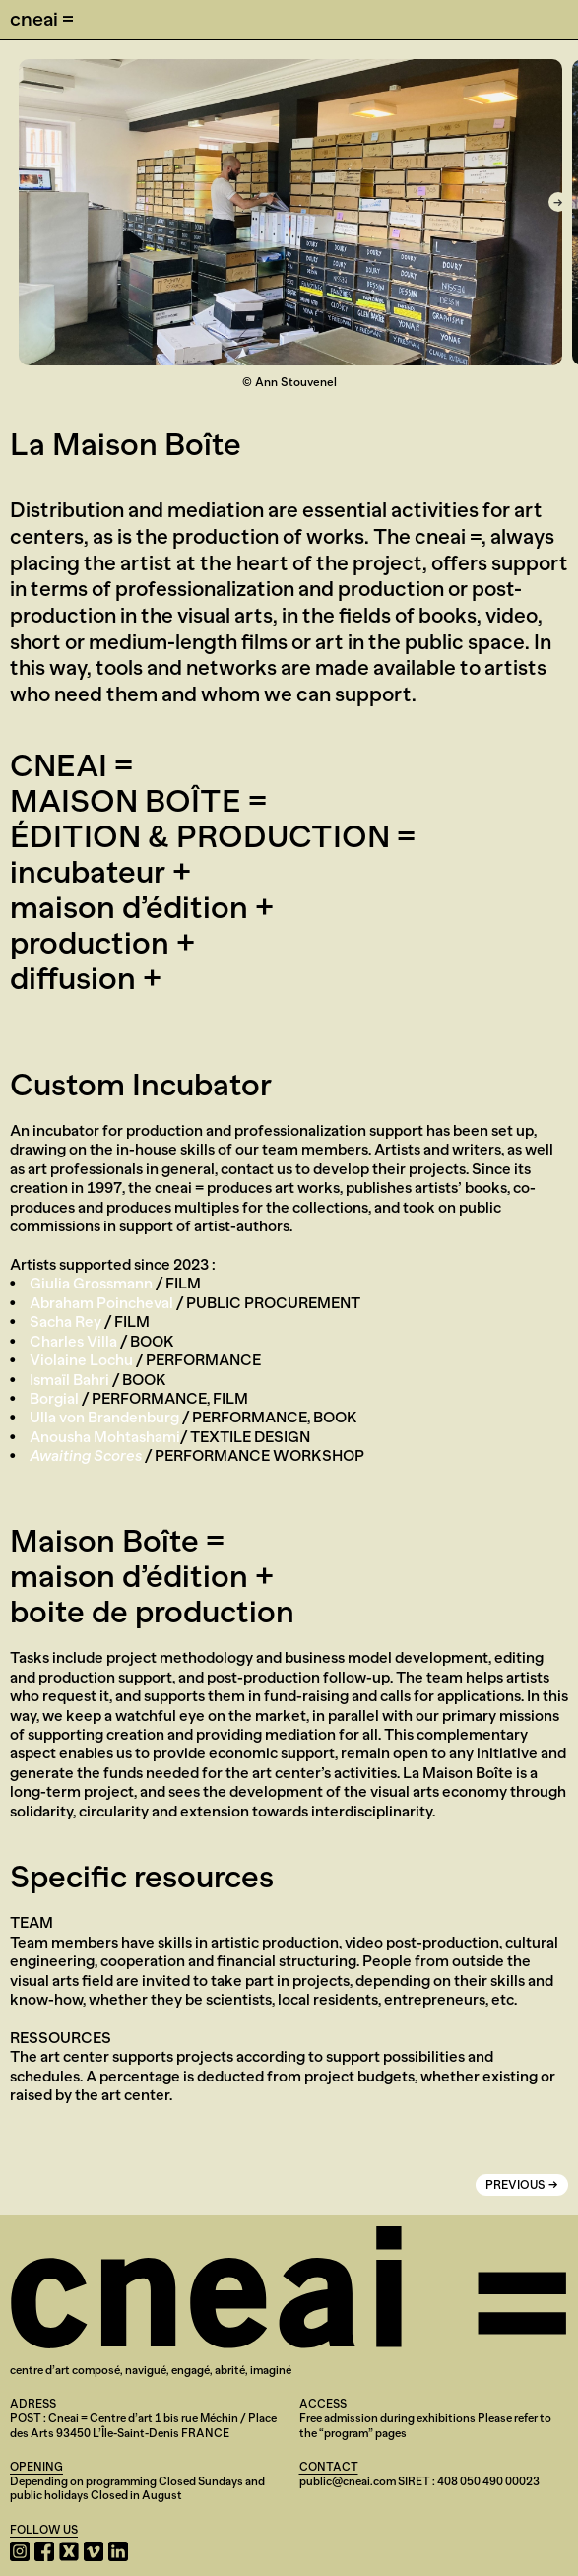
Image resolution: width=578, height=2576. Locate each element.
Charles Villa (73, 1341)
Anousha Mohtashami (105, 1436)
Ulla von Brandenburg (104, 1417)
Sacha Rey (65, 1321)
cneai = (42, 19)
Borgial (54, 1398)
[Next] (558, 202)
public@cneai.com (347, 2481)
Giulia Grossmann (91, 1283)
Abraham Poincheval (101, 1302)
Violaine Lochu (81, 1360)
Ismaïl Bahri (69, 1379)
